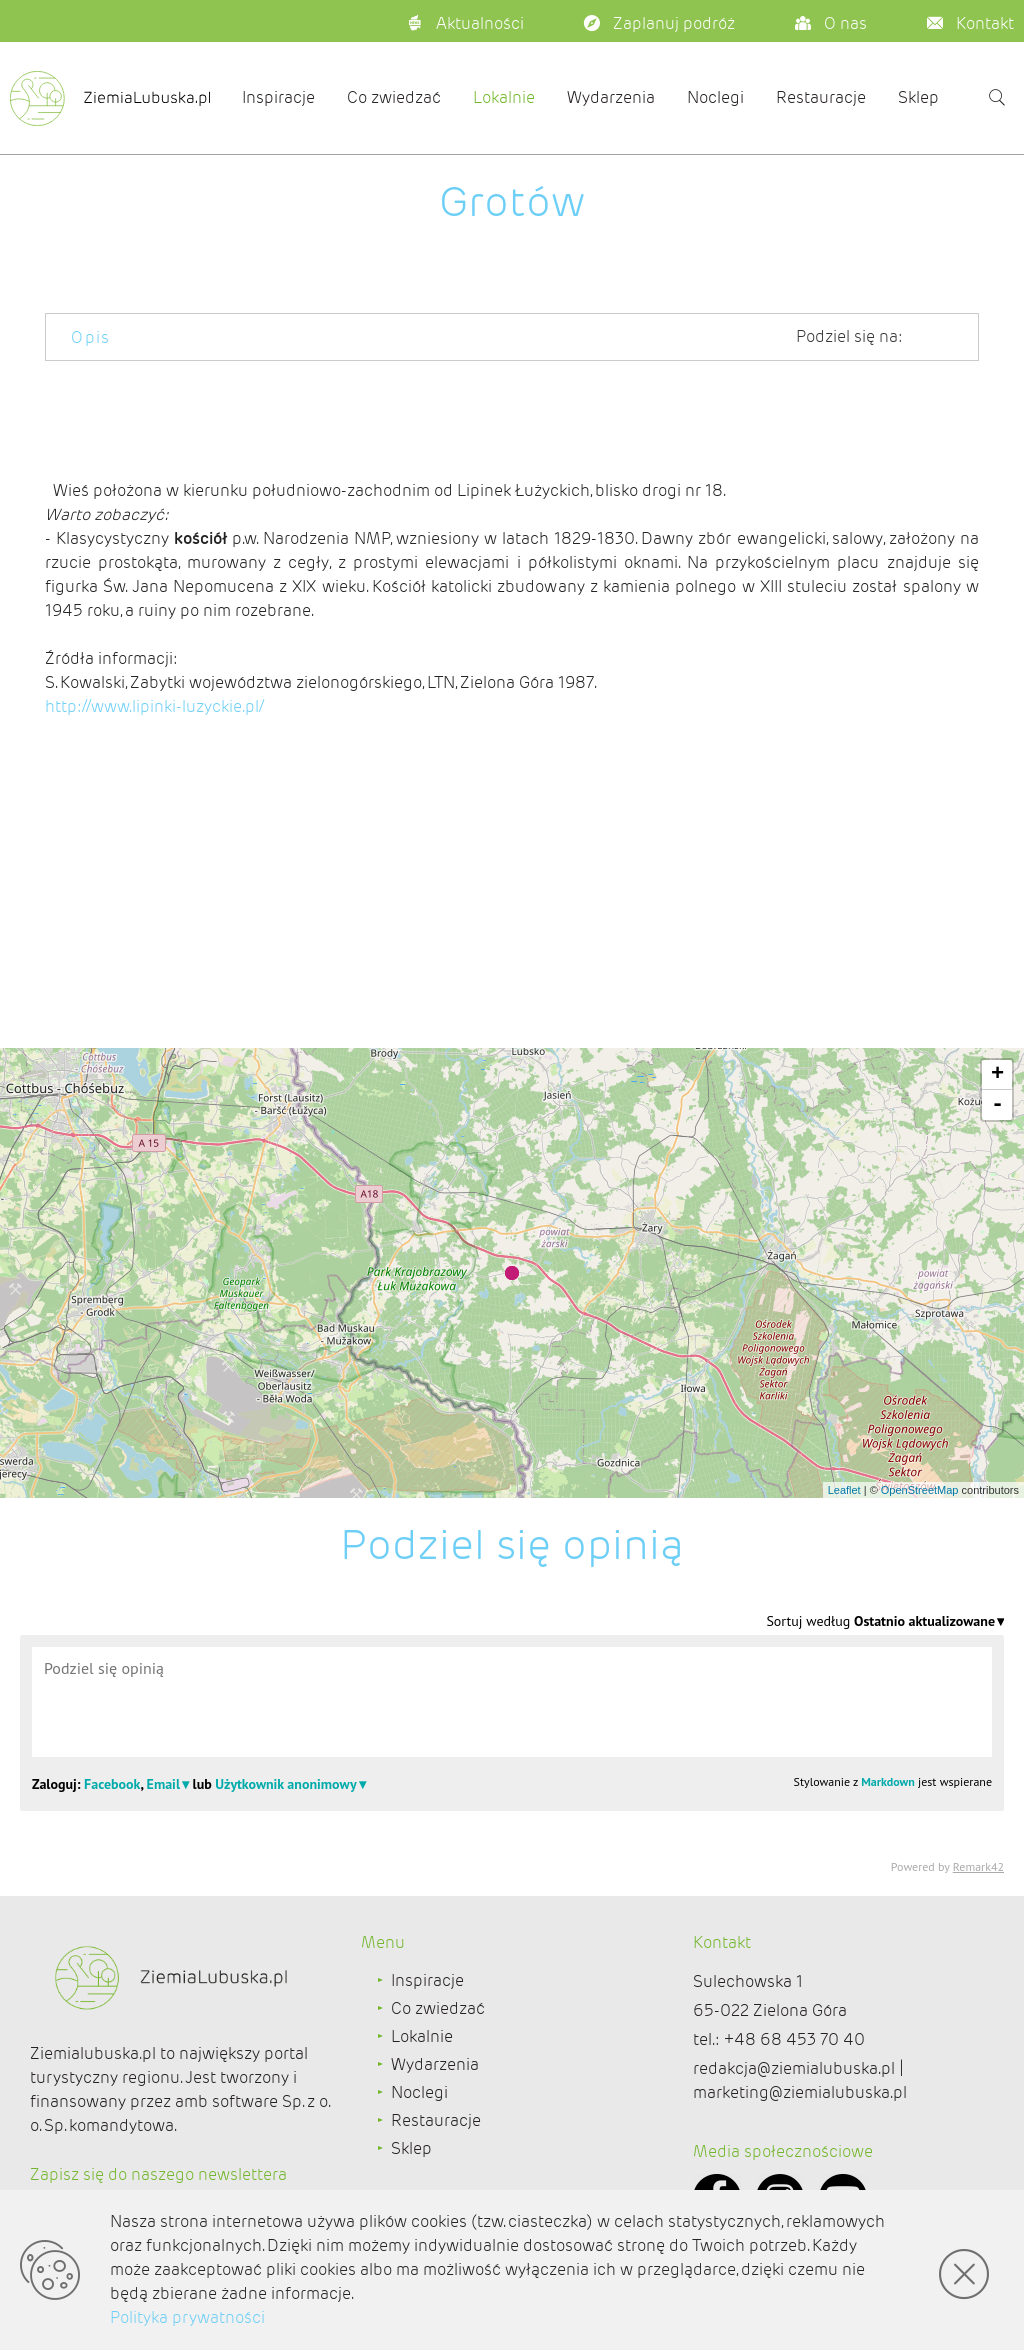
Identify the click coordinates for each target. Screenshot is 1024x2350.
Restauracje (821, 97)
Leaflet (844, 1490)
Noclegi (715, 97)
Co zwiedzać (394, 97)
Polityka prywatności (187, 2317)
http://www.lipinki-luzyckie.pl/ (154, 706)
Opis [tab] (91, 337)
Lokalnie (504, 97)
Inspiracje (278, 97)
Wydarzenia (611, 97)
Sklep (918, 97)
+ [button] (997, 1075)
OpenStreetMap (920, 1490)
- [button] (997, 1105)
